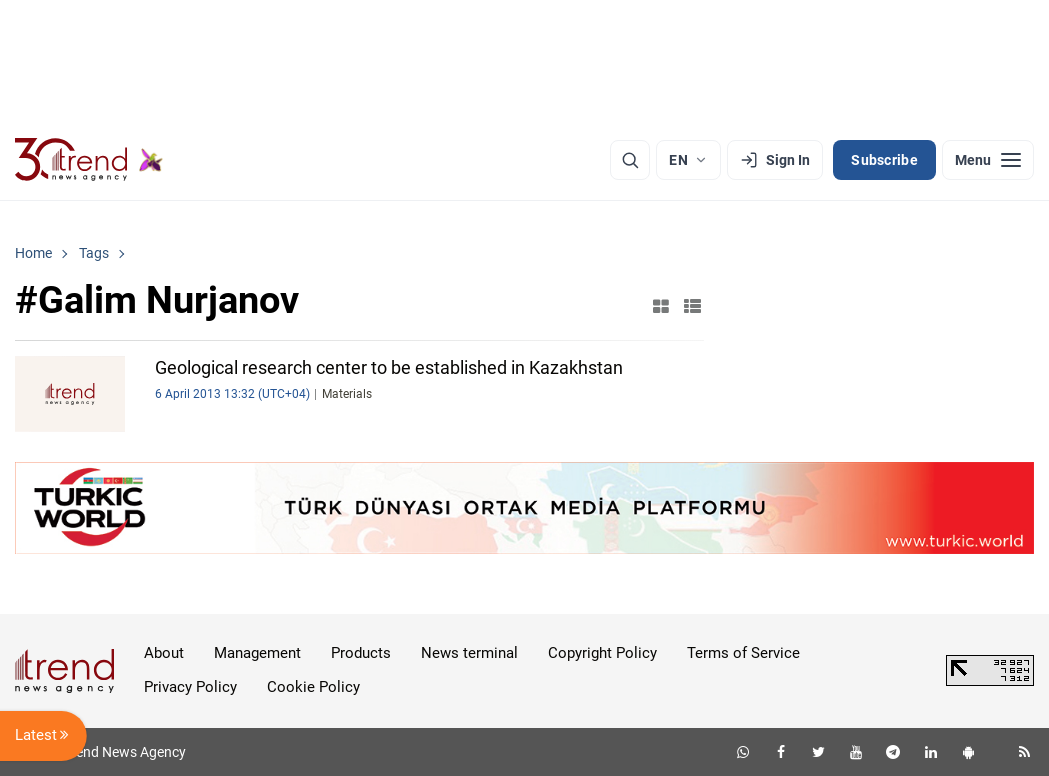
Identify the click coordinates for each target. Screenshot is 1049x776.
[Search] (630, 160)
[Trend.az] (89, 160)
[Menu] (988, 160)
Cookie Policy (313, 687)
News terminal (469, 653)
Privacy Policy (190, 687)
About (164, 653)
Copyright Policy (602, 653)
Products (361, 653)
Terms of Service (743, 653)
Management (257, 653)
